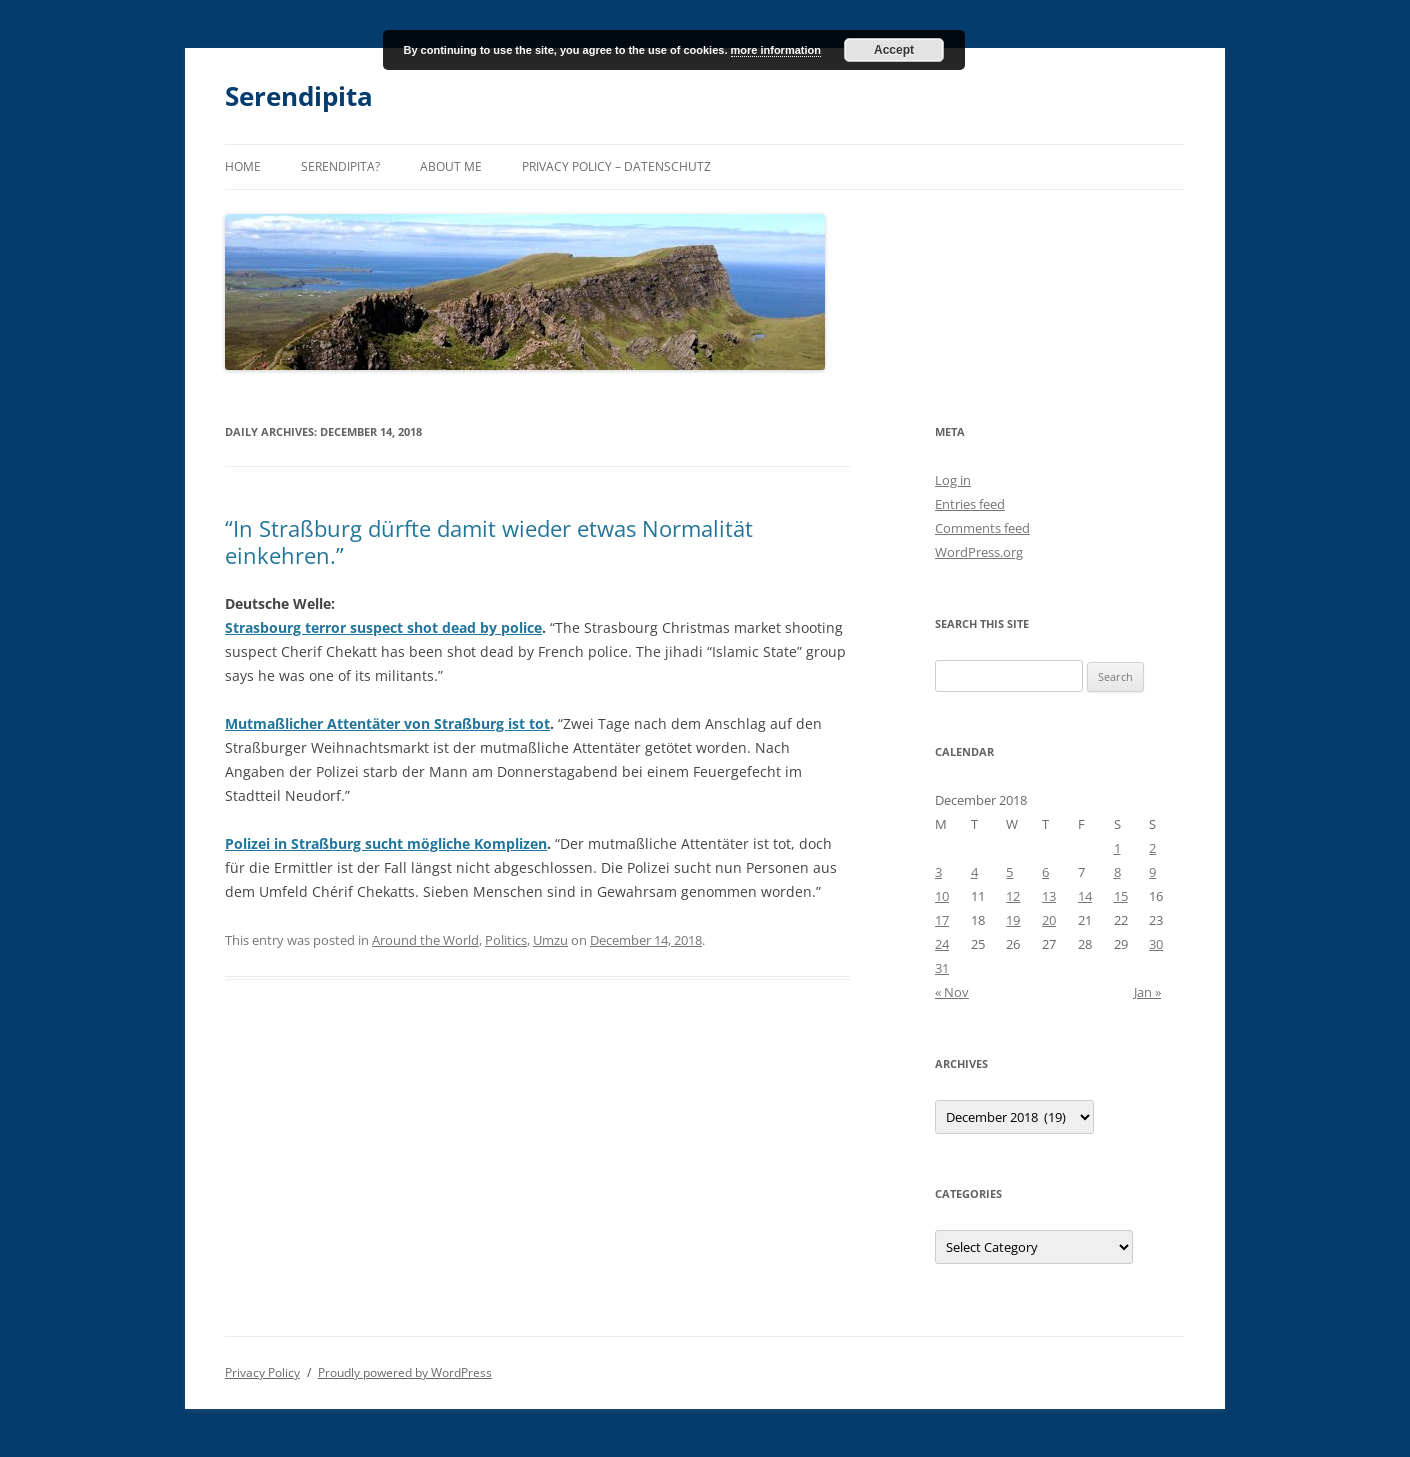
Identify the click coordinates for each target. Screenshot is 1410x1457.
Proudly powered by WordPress (405, 1372)
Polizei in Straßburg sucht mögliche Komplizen (386, 843)
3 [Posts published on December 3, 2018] (938, 872)
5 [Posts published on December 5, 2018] (1009, 872)
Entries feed (970, 504)
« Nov (952, 992)
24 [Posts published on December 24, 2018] (942, 944)
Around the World (425, 940)
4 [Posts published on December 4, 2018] (974, 872)
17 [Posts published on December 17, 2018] (942, 920)
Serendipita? (340, 166)
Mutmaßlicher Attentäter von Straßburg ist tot (387, 723)
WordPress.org (979, 552)
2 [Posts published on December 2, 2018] (1152, 848)
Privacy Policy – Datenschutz (616, 166)
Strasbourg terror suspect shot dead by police (383, 627)
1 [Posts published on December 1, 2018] (1117, 848)
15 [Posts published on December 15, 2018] (1121, 896)
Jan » (1147, 992)
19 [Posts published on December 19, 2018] (1013, 920)
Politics (506, 940)
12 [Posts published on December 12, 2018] (1013, 896)
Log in (953, 480)
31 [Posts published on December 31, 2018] (942, 968)
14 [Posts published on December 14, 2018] (1085, 896)
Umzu (550, 940)
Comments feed (982, 528)
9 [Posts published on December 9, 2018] (1152, 872)
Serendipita (299, 96)
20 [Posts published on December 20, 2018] (1049, 920)
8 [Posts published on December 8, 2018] (1117, 872)
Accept (894, 50)
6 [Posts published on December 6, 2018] (1045, 872)
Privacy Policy (262, 1372)
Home (243, 166)
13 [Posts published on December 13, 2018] (1049, 896)
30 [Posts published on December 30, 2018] (1156, 944)
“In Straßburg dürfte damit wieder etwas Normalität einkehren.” (489, 541)
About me (451, 166)
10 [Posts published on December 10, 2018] (942, 896)
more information (776, 50)
